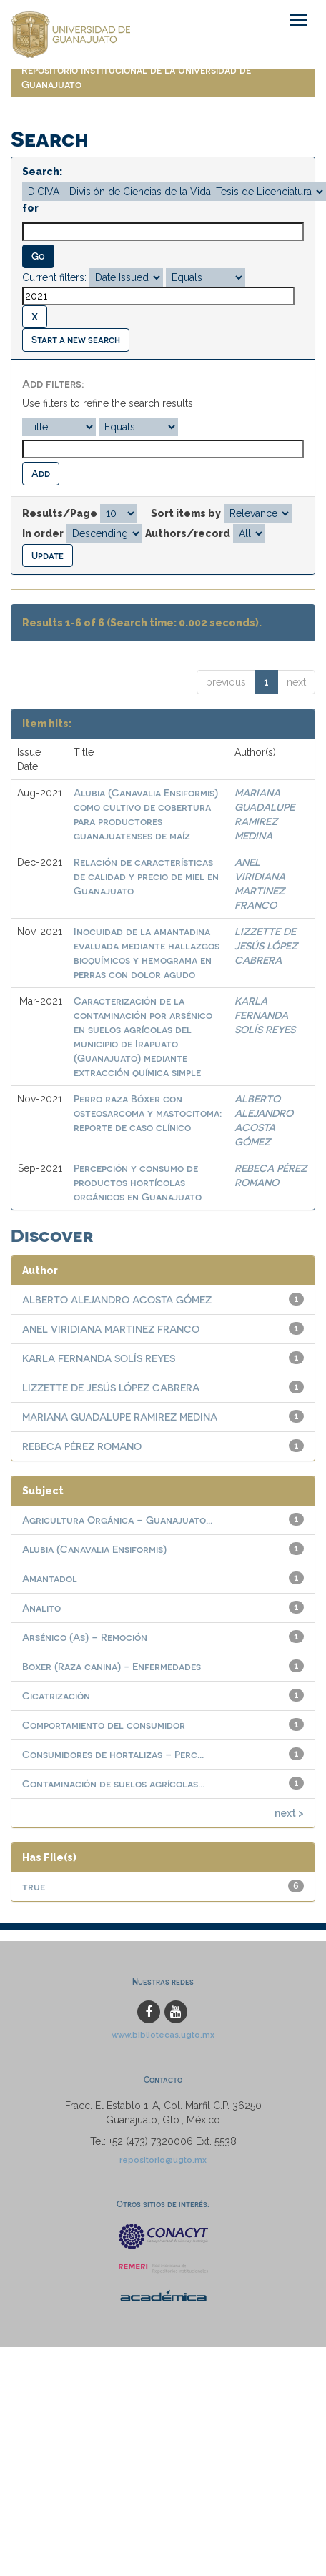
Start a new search (75, 339)
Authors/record (187, 533)
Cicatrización (56, 1695)
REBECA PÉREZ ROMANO (82, 1446)
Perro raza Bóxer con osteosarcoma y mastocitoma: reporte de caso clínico (148, 1112)
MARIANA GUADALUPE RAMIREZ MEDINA (119, 1417)
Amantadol (49, 1578)
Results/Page (59, 513)
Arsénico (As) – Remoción (84, 1637)
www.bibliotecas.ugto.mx (163, 2035)
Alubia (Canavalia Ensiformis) (94, 1549)
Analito (41, 1608)
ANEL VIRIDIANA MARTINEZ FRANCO (110, 1329)
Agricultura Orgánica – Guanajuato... (117, 1520)
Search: (42, 171)
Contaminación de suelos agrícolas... (113, 1783)
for (30, 208)
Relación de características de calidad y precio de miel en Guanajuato (146, 876)
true (33, 1886)
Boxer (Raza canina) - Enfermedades (111, 1666)
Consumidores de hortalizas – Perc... (113, 1754)
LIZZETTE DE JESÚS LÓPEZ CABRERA (265, 945)
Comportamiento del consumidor (103, 1725)
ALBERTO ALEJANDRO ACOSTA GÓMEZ (117, 1299)
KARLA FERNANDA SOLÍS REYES (264, 1015)
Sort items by (186, 513)
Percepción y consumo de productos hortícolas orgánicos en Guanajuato (138, 1182)
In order (43, 533)
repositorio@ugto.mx (163, 2160)
